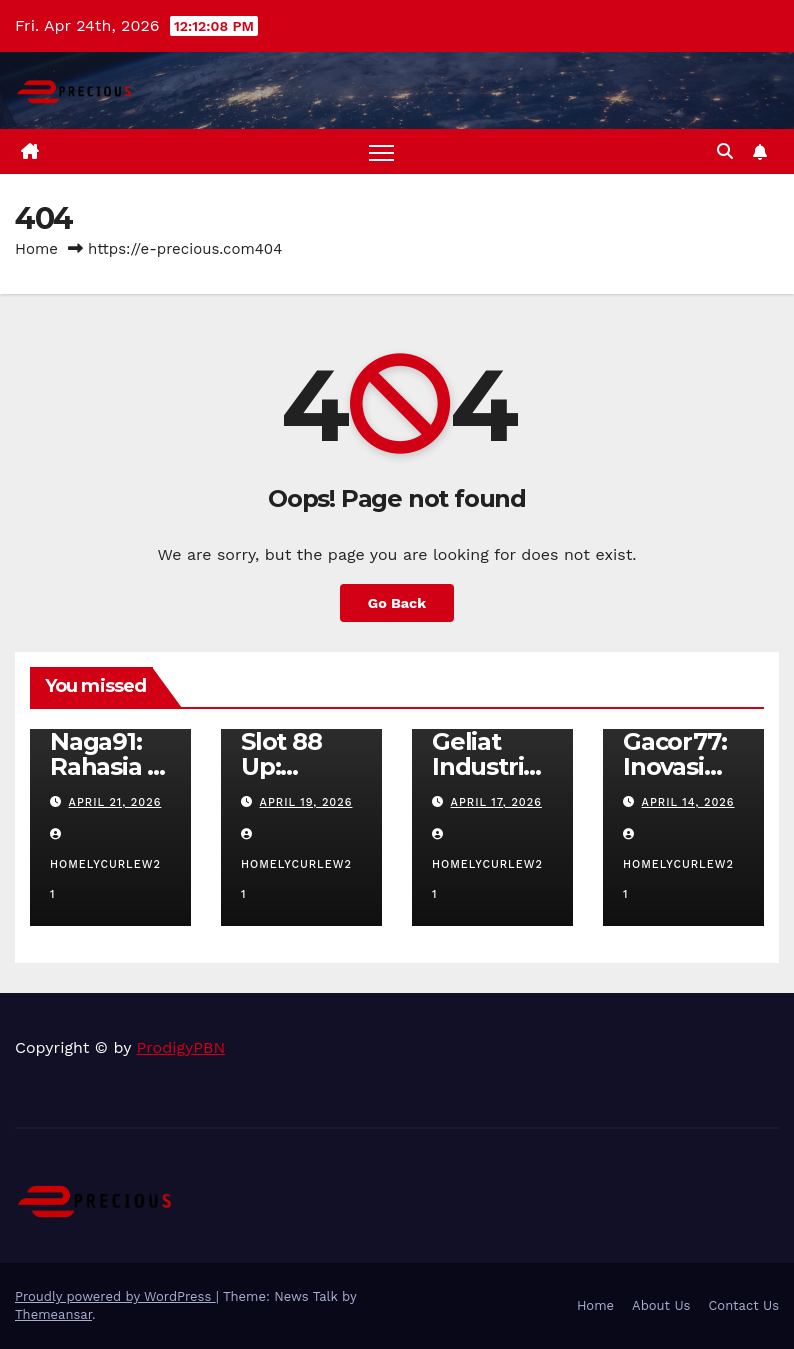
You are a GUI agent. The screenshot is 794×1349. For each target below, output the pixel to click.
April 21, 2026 (115, 802)
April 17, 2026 (496, 802)
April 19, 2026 (306, 802)
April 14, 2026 (688, 802)
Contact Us (743, 1305)
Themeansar (53, 1314)
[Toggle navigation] (381, 151)
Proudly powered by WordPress (115, 1296)
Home (36, 249)
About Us (661, 1305)
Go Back (397, 603)
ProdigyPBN (181, 1047)
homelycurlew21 (105, 865)
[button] (725, 151)
